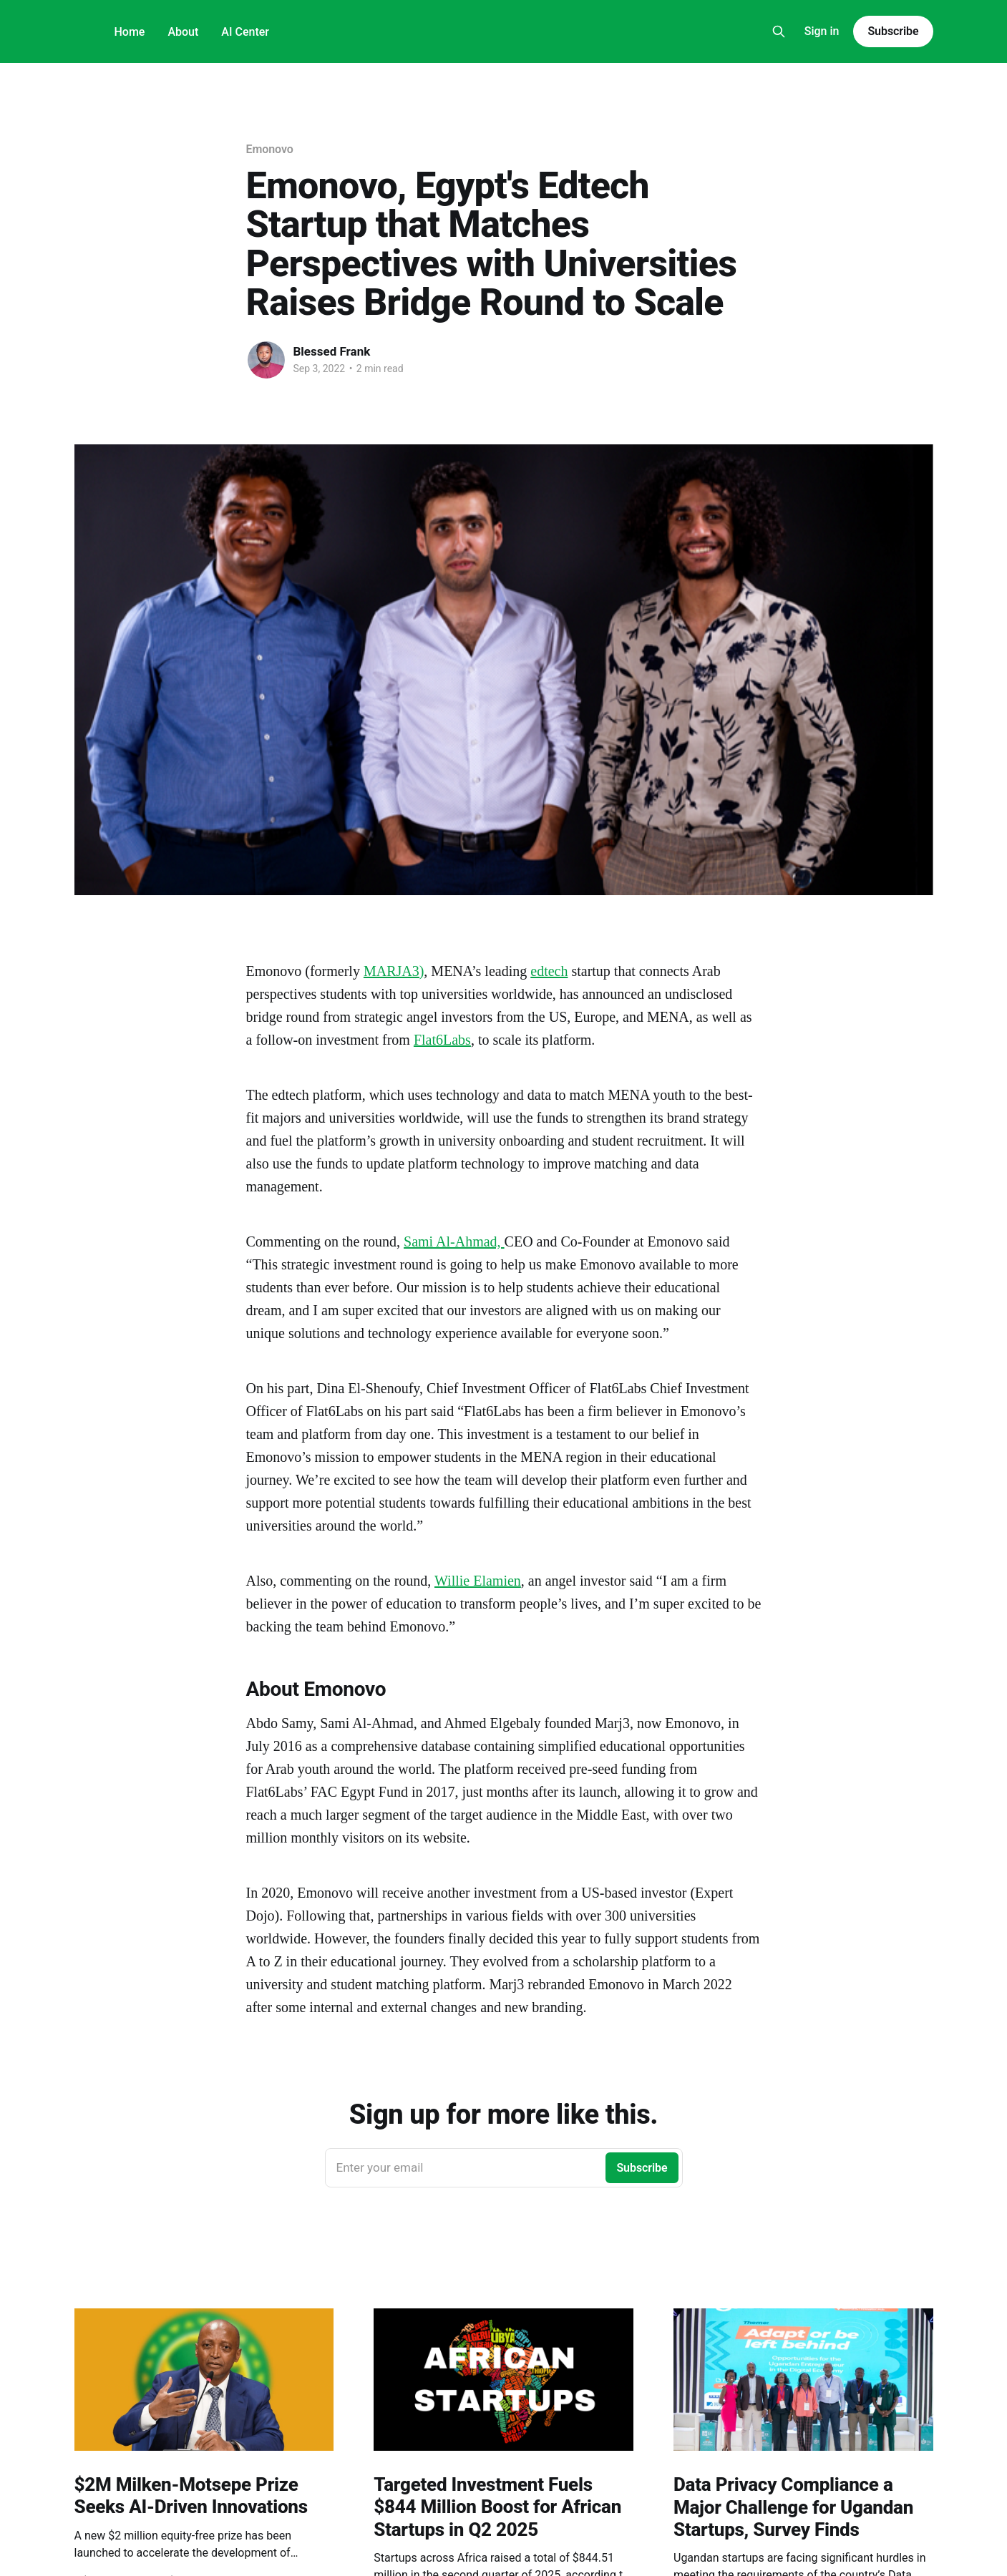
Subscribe (892, 31)
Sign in (822, 31)
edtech (549, 971)
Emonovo (269, 149)
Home (130, 32)
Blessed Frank (332, 351)
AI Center (245, 32)
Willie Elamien (477, 1581)
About (182, 32)
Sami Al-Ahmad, (454, 1241)
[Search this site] (778, 31)
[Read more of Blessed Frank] (266, 360)
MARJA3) (394, 971)
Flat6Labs (442, 1040)
